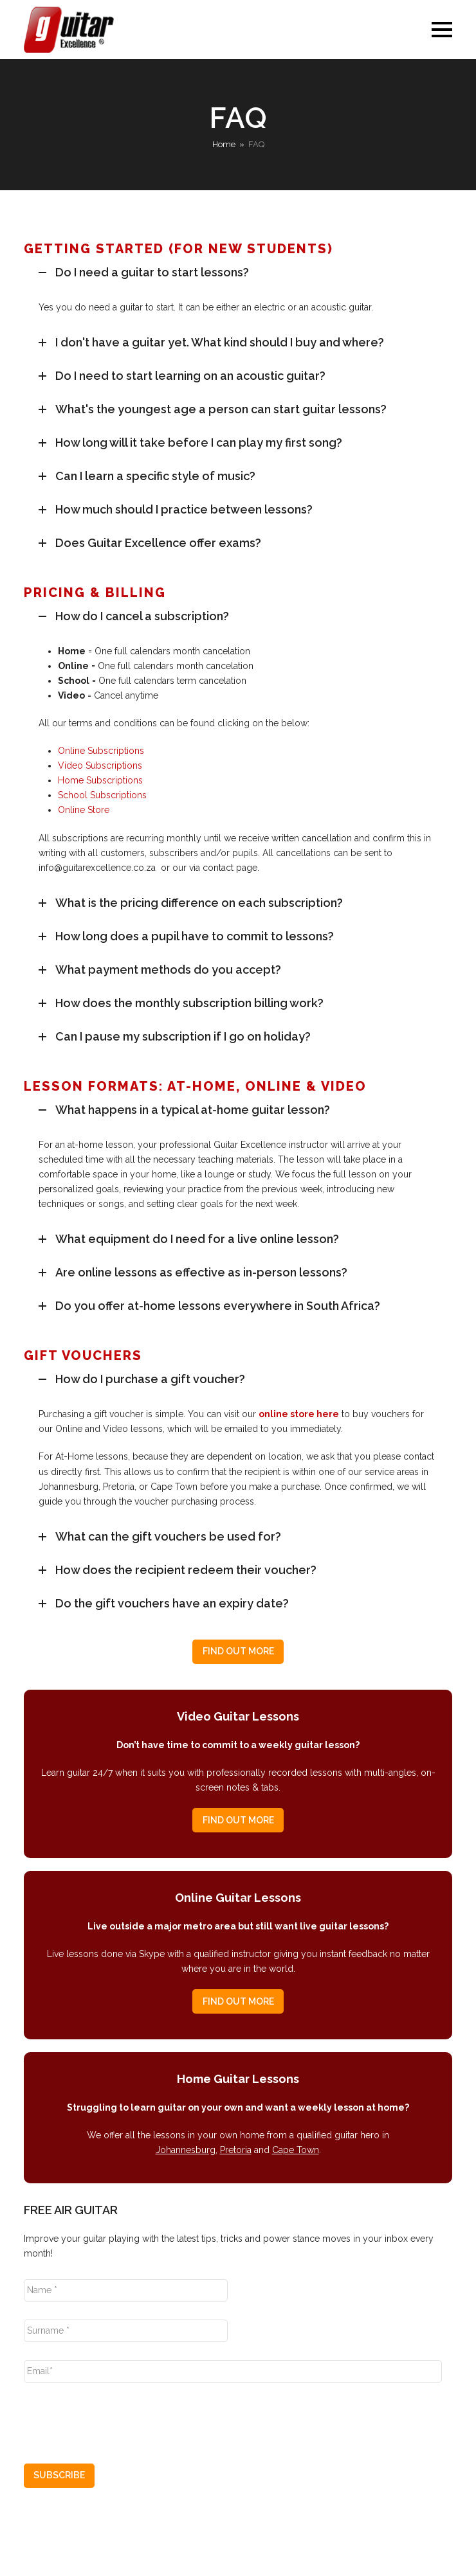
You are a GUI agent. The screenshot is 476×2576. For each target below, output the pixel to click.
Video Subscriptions (100, 765)
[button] (442, 29)
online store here (299, 1414)
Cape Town (295, 2150)
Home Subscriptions (100, 780)
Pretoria (236, 2150)
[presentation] (121, 2418)
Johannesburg (185, 2150)
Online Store (83, 810)
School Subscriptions (102, 795)
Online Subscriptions (101, 751)
